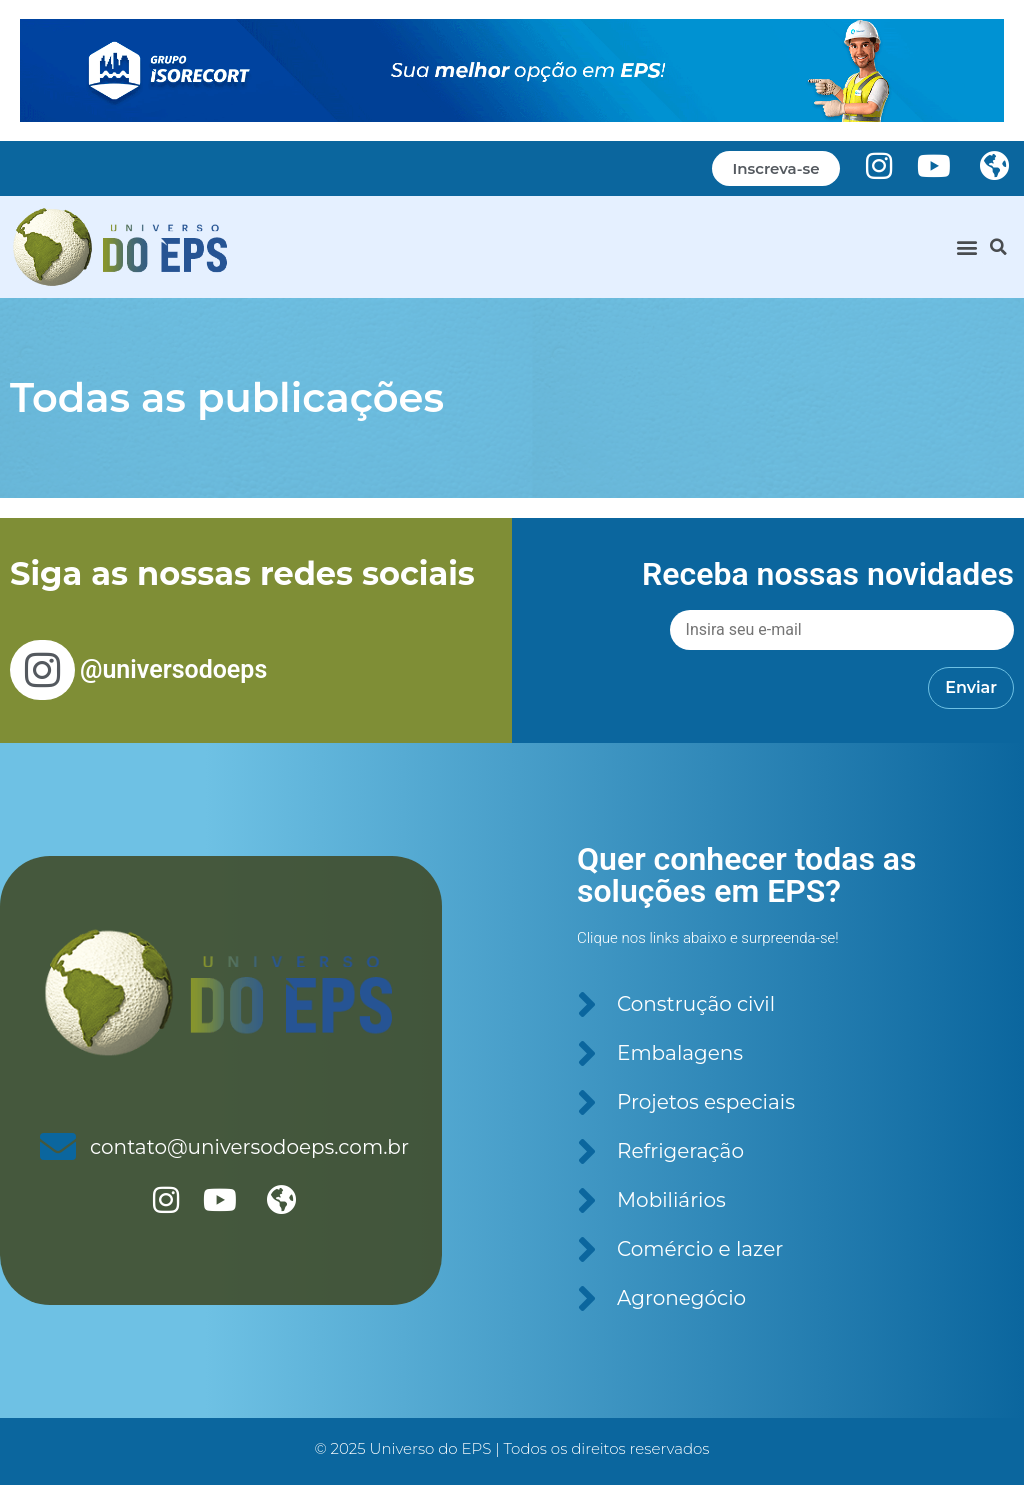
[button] (967, 246)
